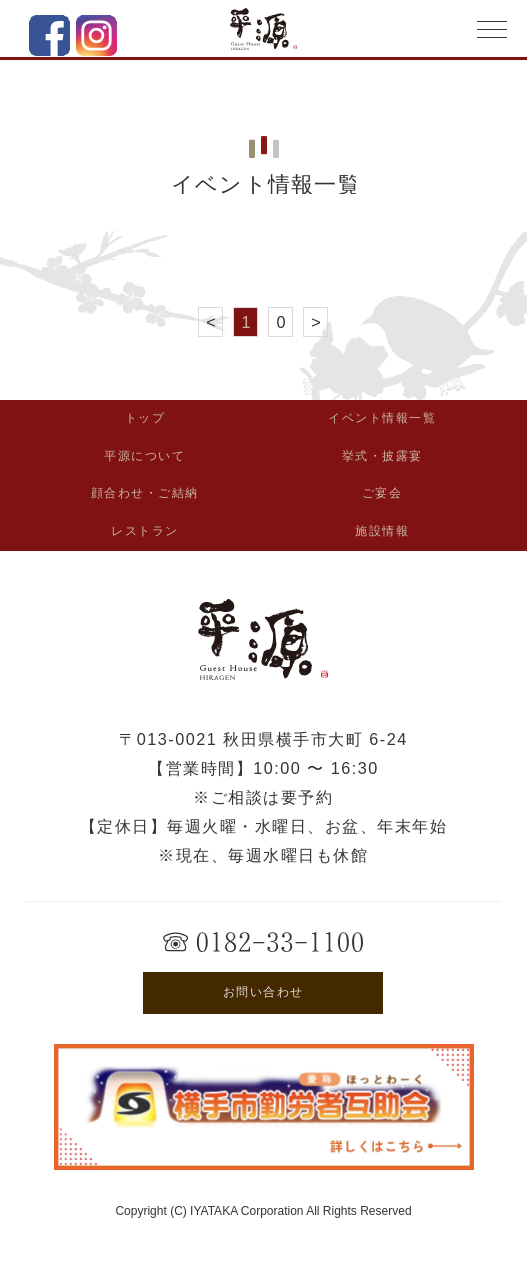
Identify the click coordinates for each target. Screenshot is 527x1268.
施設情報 (382, 531)
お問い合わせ (263, 992)
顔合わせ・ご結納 (145, 493)
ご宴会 (382, 493)
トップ (145, 418)
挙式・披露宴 (382, 456)
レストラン (145, 531)
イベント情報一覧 (382, 418)
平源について (144, 456)
